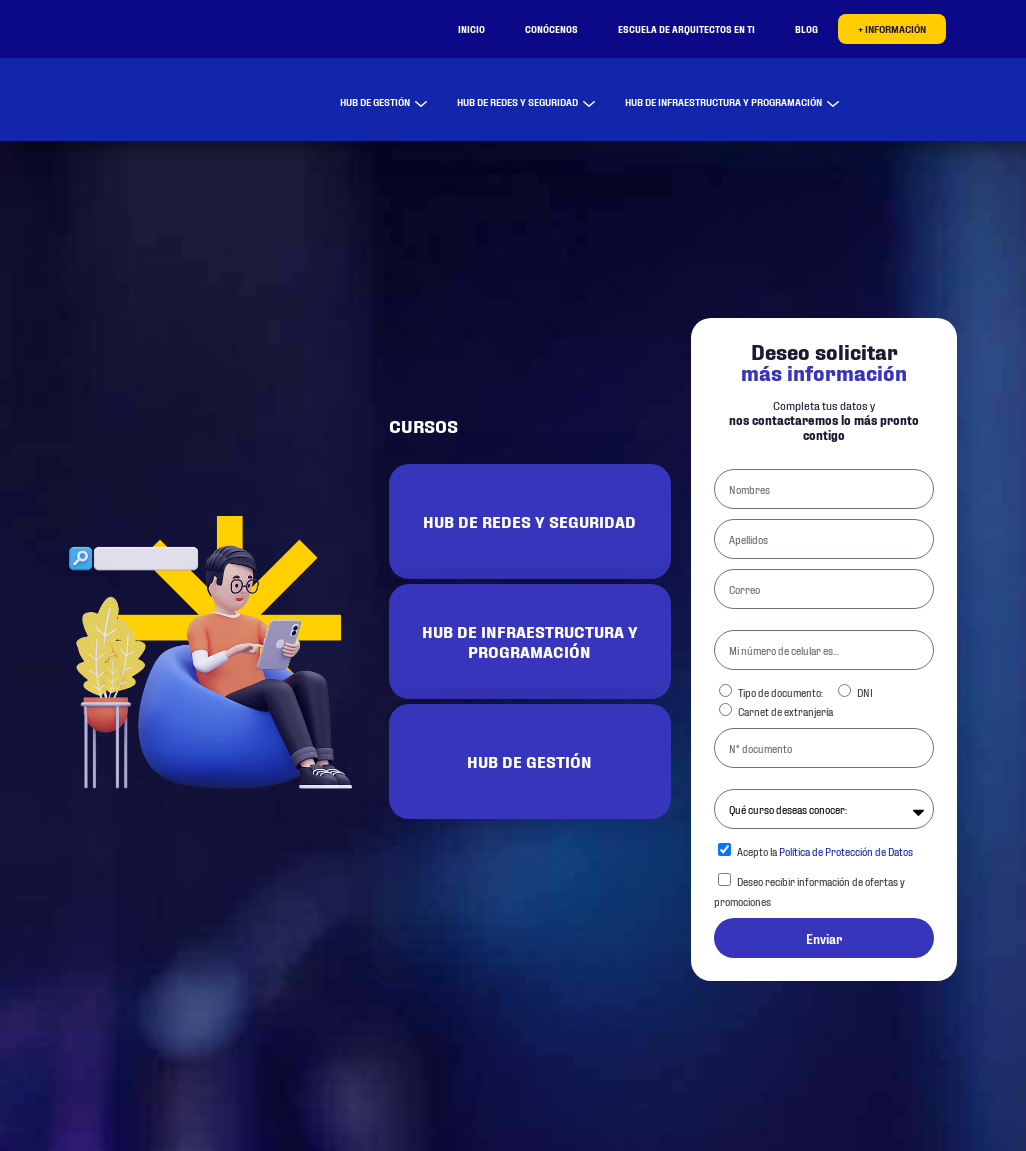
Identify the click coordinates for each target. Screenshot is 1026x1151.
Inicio (471, 28)
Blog (806, 28)
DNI (865, 692)
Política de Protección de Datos (846, 851)
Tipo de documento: (780, 692)
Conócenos (551, 28)
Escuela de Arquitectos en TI (686, 28)
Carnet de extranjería (785, 711)
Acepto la (825, 851)
